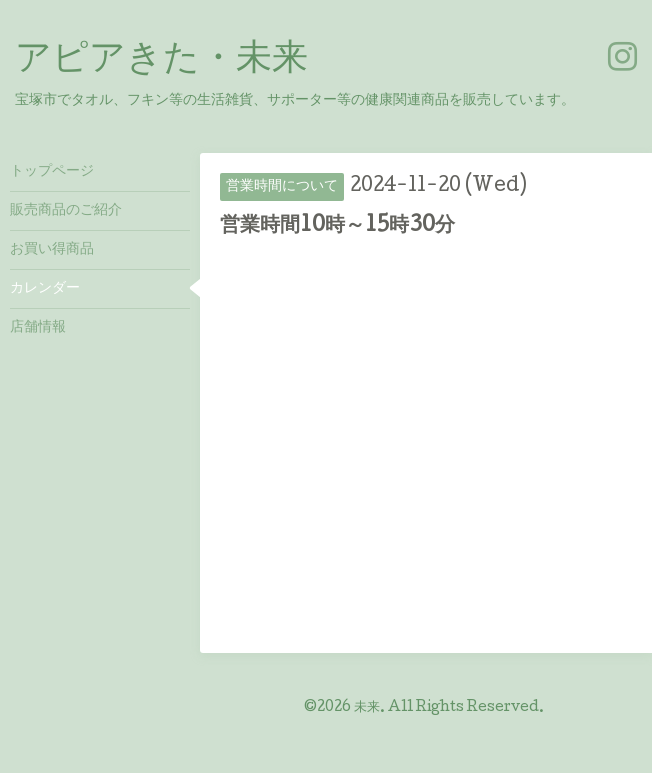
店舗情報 (38, 328)
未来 (367, 708)
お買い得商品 (52, 250)
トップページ (52, 172)
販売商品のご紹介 (66, 211)
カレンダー (45, 289)
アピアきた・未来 (161, 61)
